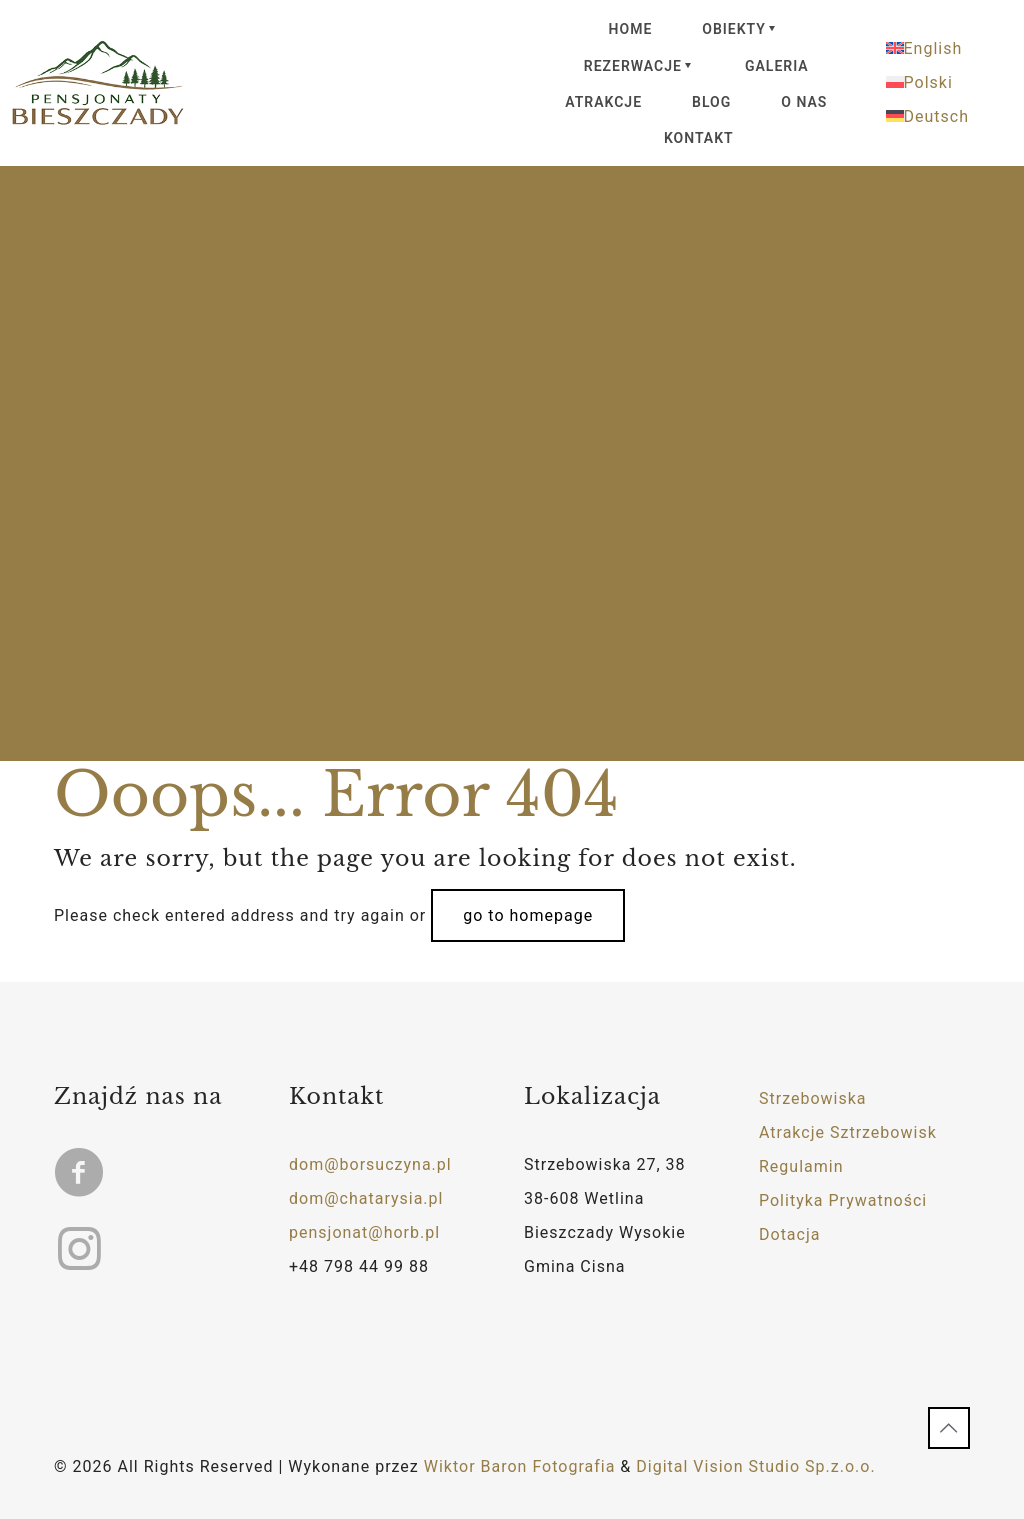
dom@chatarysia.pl (366, 1198)
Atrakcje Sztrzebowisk (848, 1132)
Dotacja (789, 1234)
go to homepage (528, 915)
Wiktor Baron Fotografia (520, 1466)
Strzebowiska (813, 1098)
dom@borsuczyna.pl (370, 1164)
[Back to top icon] (949, 1428)
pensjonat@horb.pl (364, 1232)
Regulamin (801, 1166)
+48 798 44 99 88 (359, 1266)
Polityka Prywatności (843, 1200)
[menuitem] (949, 48)
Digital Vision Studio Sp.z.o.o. (755, 1466)
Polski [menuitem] (928, 82)
